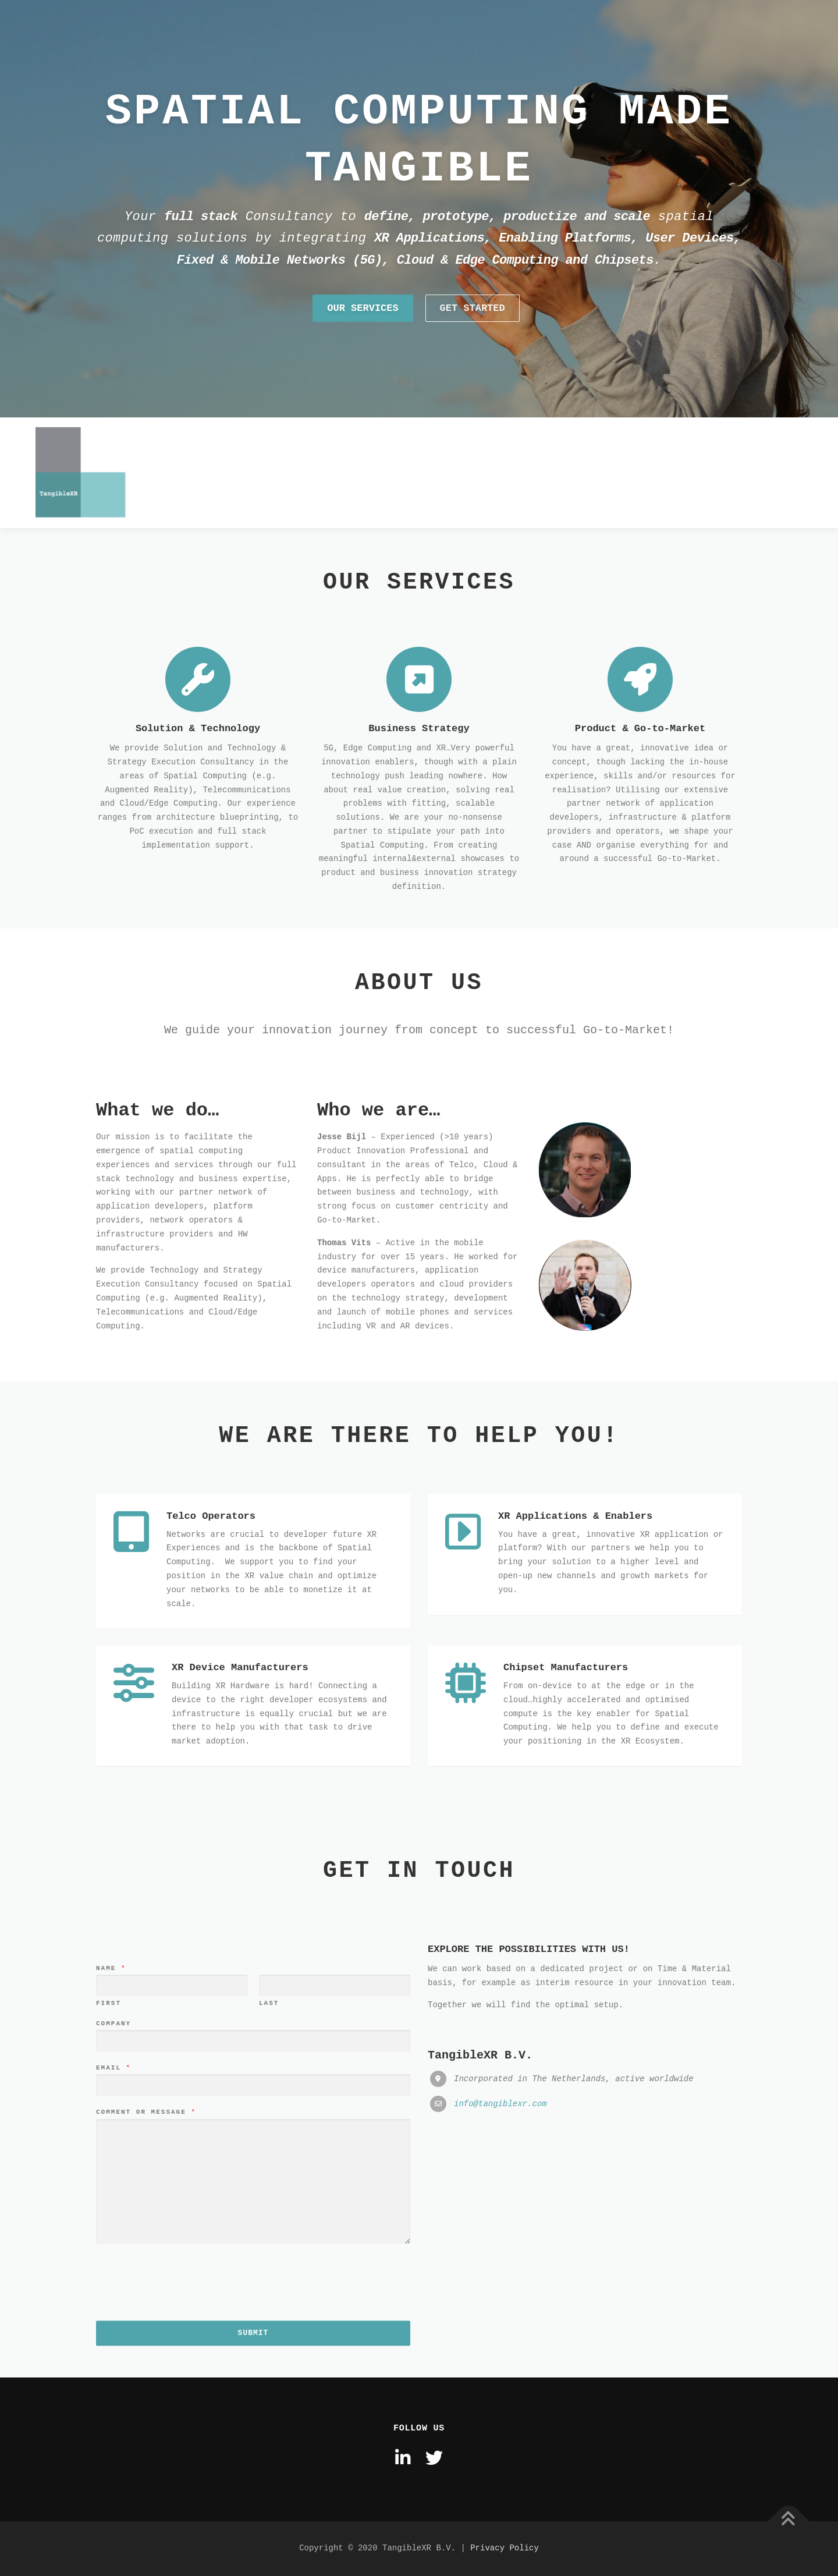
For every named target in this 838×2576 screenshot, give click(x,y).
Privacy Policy (504, 2548)
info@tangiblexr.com (500, 2372)
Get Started (472, 351)
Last (269, 2272)
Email (113, 2336)
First (108, 2272)
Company (113, 2292)
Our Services (362, 351)
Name (110, 2237)
